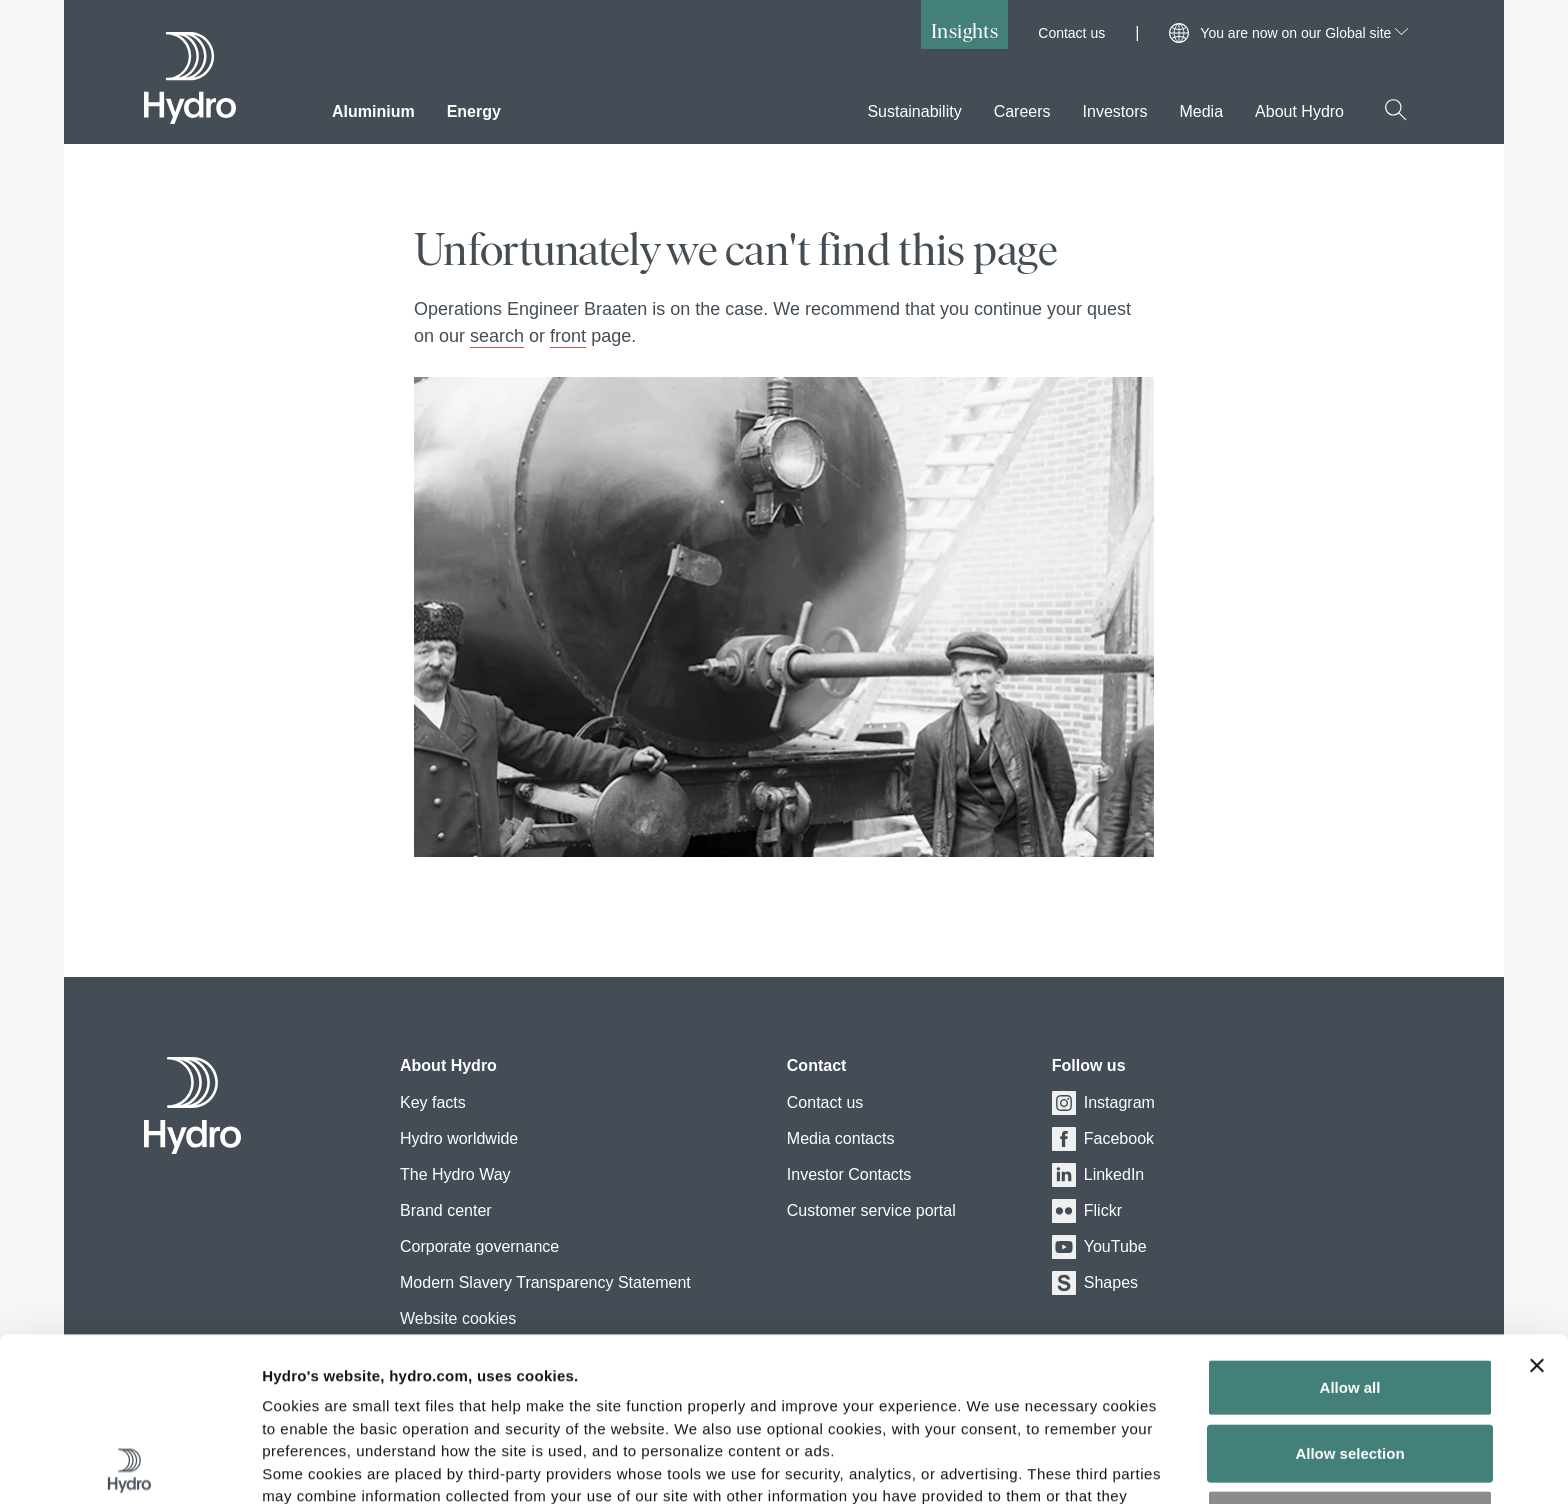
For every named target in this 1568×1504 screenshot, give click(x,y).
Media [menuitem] (1201, 111)
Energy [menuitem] (474, 111)
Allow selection (1349, 1289)
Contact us (1071, 33)
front (568, 336)
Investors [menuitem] (1115, 111)
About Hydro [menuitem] (1299, 111)
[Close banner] (1537, 1202)
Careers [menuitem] (1022, 111)
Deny (1350, 1354)
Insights (964, 30)
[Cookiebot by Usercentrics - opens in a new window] (129, 1465)
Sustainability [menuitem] (914, 111)
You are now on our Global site (1304, 33)
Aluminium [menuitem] (373, 111)
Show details (1049, 1464)
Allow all (1350, 1223)
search (497, 336)
